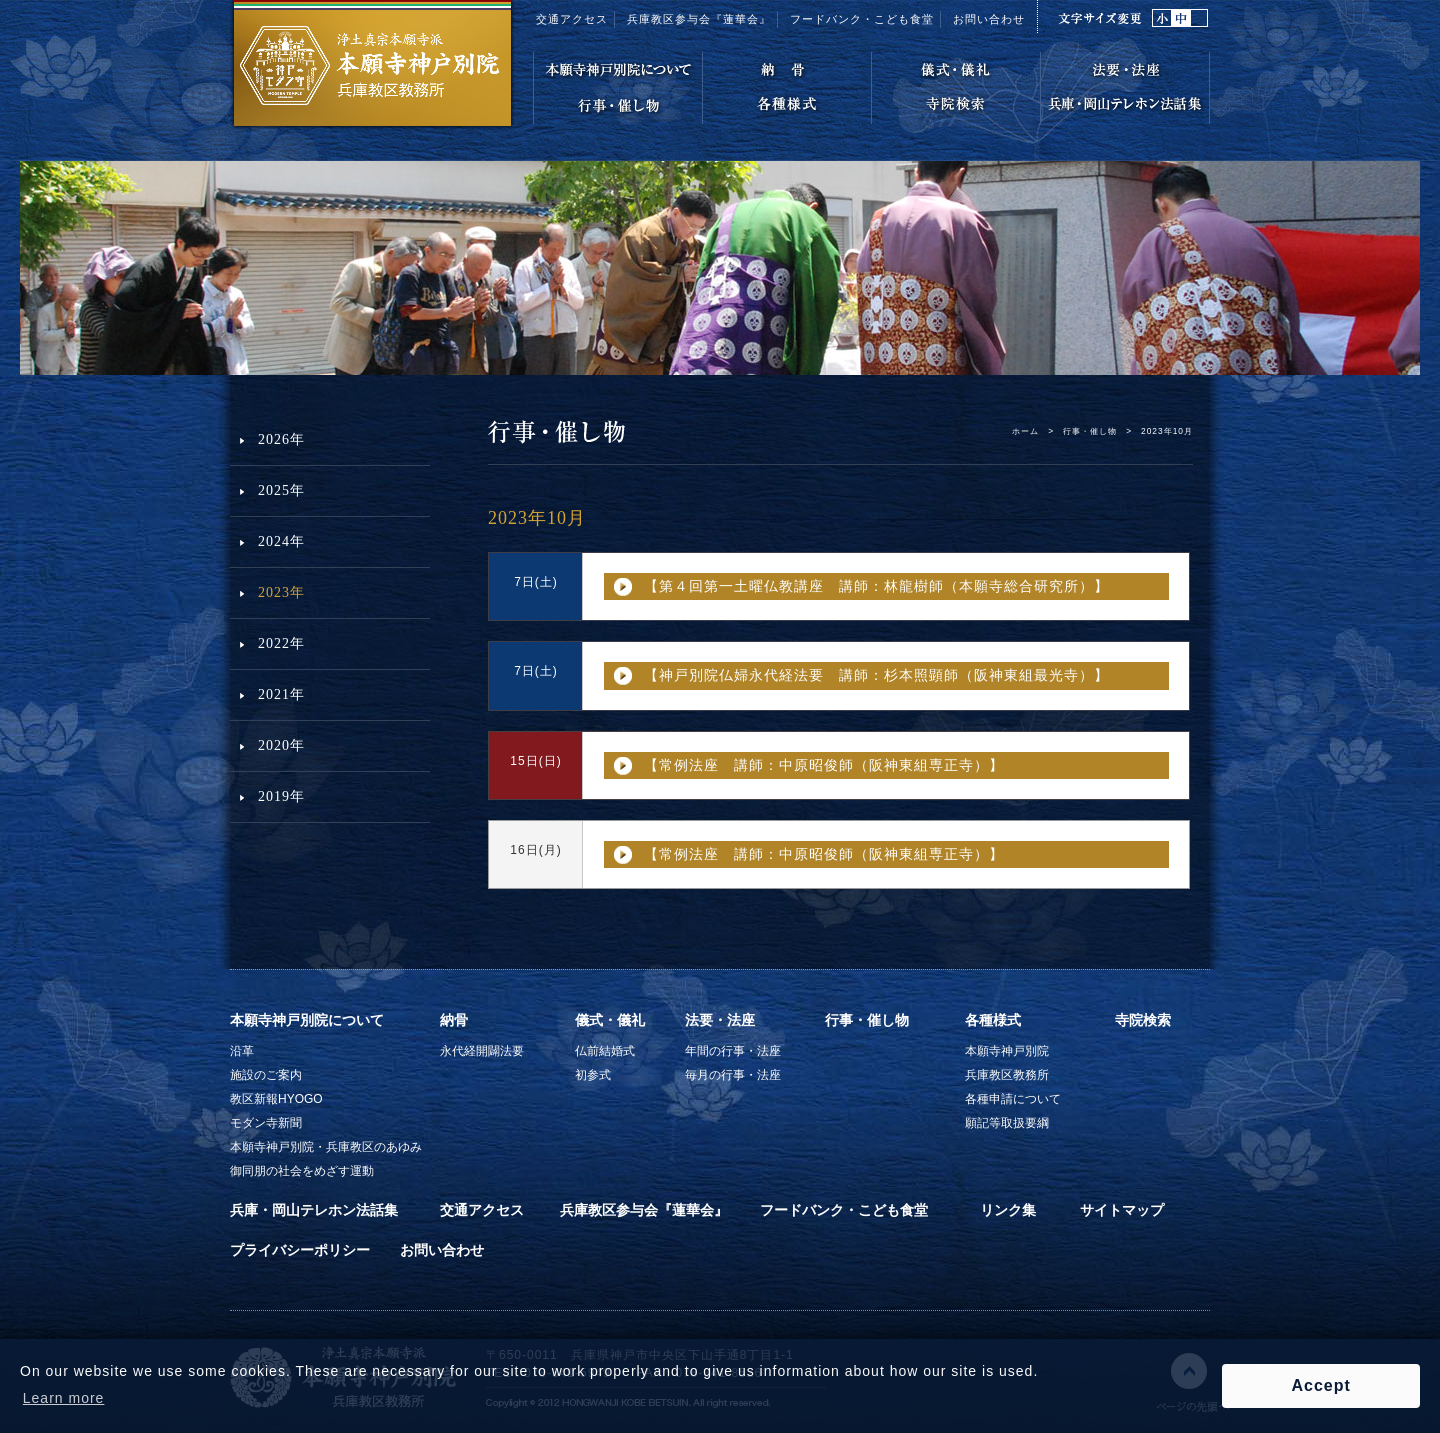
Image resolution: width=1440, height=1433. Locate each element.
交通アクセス (572, 19)
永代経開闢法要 (482, 1051)
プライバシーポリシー (300, 1250)
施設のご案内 (266, 1075)
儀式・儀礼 (610, 1020)
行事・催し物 (1090, 431)
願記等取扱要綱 (1007, 1123)
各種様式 (993, 1020)
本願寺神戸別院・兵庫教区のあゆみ (326, 1147)
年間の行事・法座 (733, 1051)
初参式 (593, 1075)
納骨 (454, 1020)
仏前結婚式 (605, 1051)
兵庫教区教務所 (1007, 1075)
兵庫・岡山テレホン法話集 (314, 1210)
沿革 (242, 1051)
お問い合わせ (989, 19)
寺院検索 (1143, 1020)
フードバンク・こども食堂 (844, 1210)
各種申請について (1013, 1099)
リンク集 (1008, 1210)
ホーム (1025, 431)
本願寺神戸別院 (1007, 1051)
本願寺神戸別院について (307, 1020)
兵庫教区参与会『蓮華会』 (699, 19)
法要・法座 (720, 1020)
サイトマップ (1122, 1210)
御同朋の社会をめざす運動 (302, 1171)
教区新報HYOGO (276, 1099)
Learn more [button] (64, 1398)
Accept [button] (1320, 1385)
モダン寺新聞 (266, 1123)
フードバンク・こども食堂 (862, 19)
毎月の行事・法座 (733, 1075)
